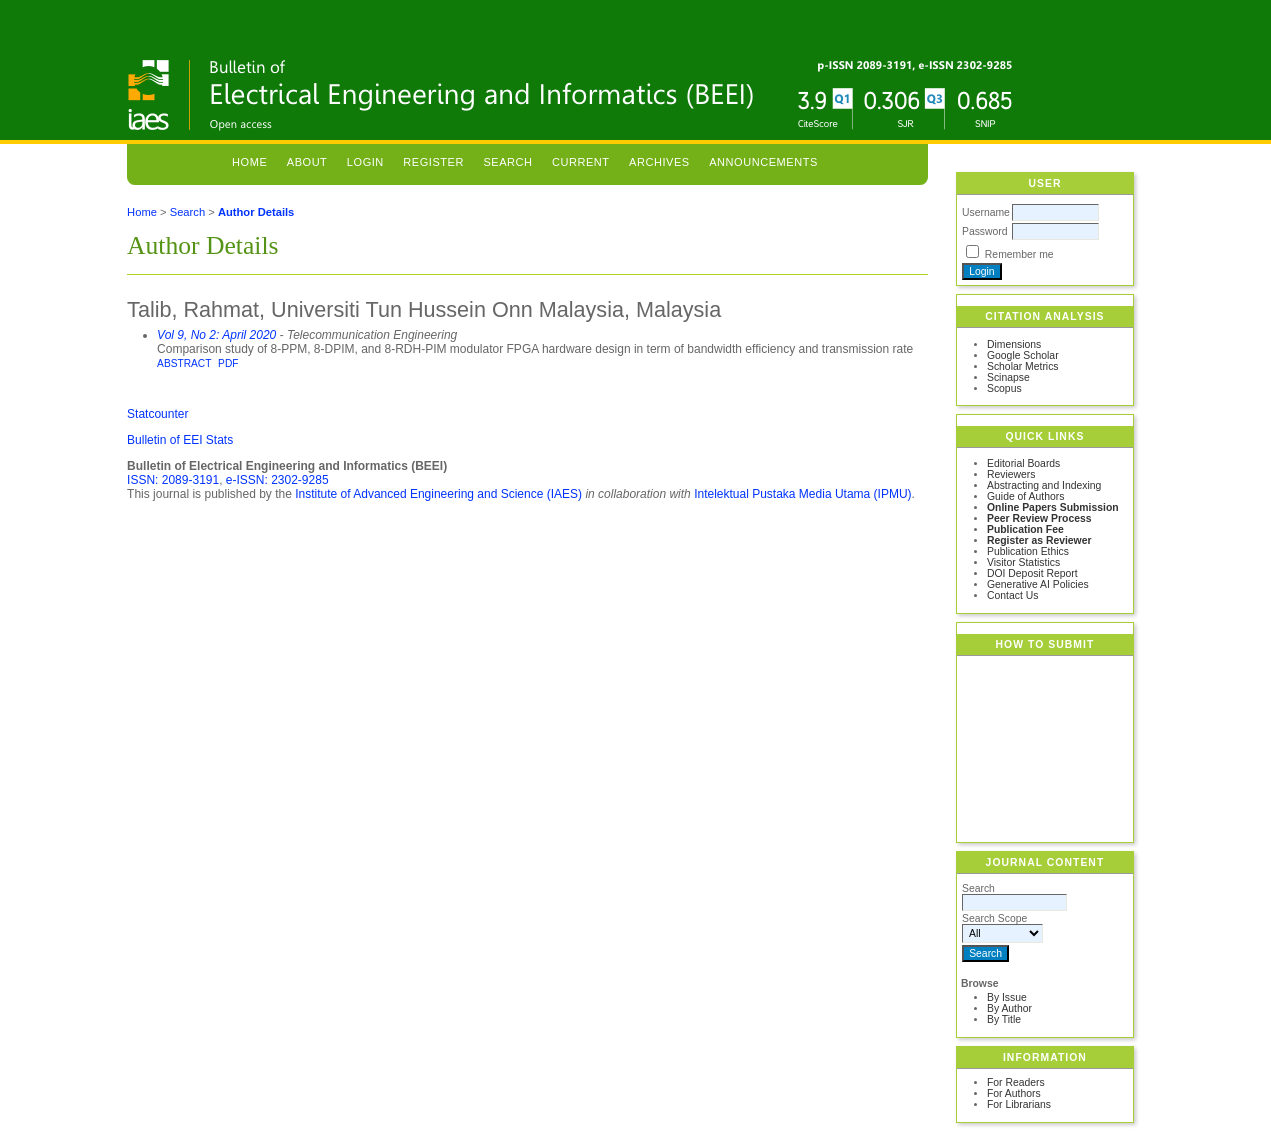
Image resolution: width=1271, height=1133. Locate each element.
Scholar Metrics (1023, 366)
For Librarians (1019, 1104)
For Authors (1014, 1093)
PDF (228, 363)
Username (986, 212)
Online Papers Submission (1053, 507)
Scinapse (1008, 377)
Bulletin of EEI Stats (180, 440)
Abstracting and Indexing (1044, 485)
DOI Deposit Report (1032, 573)
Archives (659, 162)
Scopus (1004, 388)
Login (365, 162)
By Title (1004, 1019)
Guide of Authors (1025, 496)
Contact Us (1012, 595)
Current (581, 162)
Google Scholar (1023, 355)
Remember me (1019, 254)
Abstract (184, 363)
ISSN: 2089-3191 (173, 480)
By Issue (1007, 997)
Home (249, 162)
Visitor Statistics (1023, 562)
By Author (1009, 1008)
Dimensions (1014, 344)
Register (433, 162)
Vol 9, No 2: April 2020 (216, 335)
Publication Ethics (1028, 551)
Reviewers (1011, 474)
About (307, 162)
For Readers (1016, 1082)
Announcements (763, 162)
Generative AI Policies (1038, 584)
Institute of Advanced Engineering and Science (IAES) (438, 494)
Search (507, 162)
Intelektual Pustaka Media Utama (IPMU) (802, 494)
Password (985, 231)
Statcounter (157, 414)
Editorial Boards (1023, 463)
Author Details (256, 212)
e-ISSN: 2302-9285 (277, 480)
